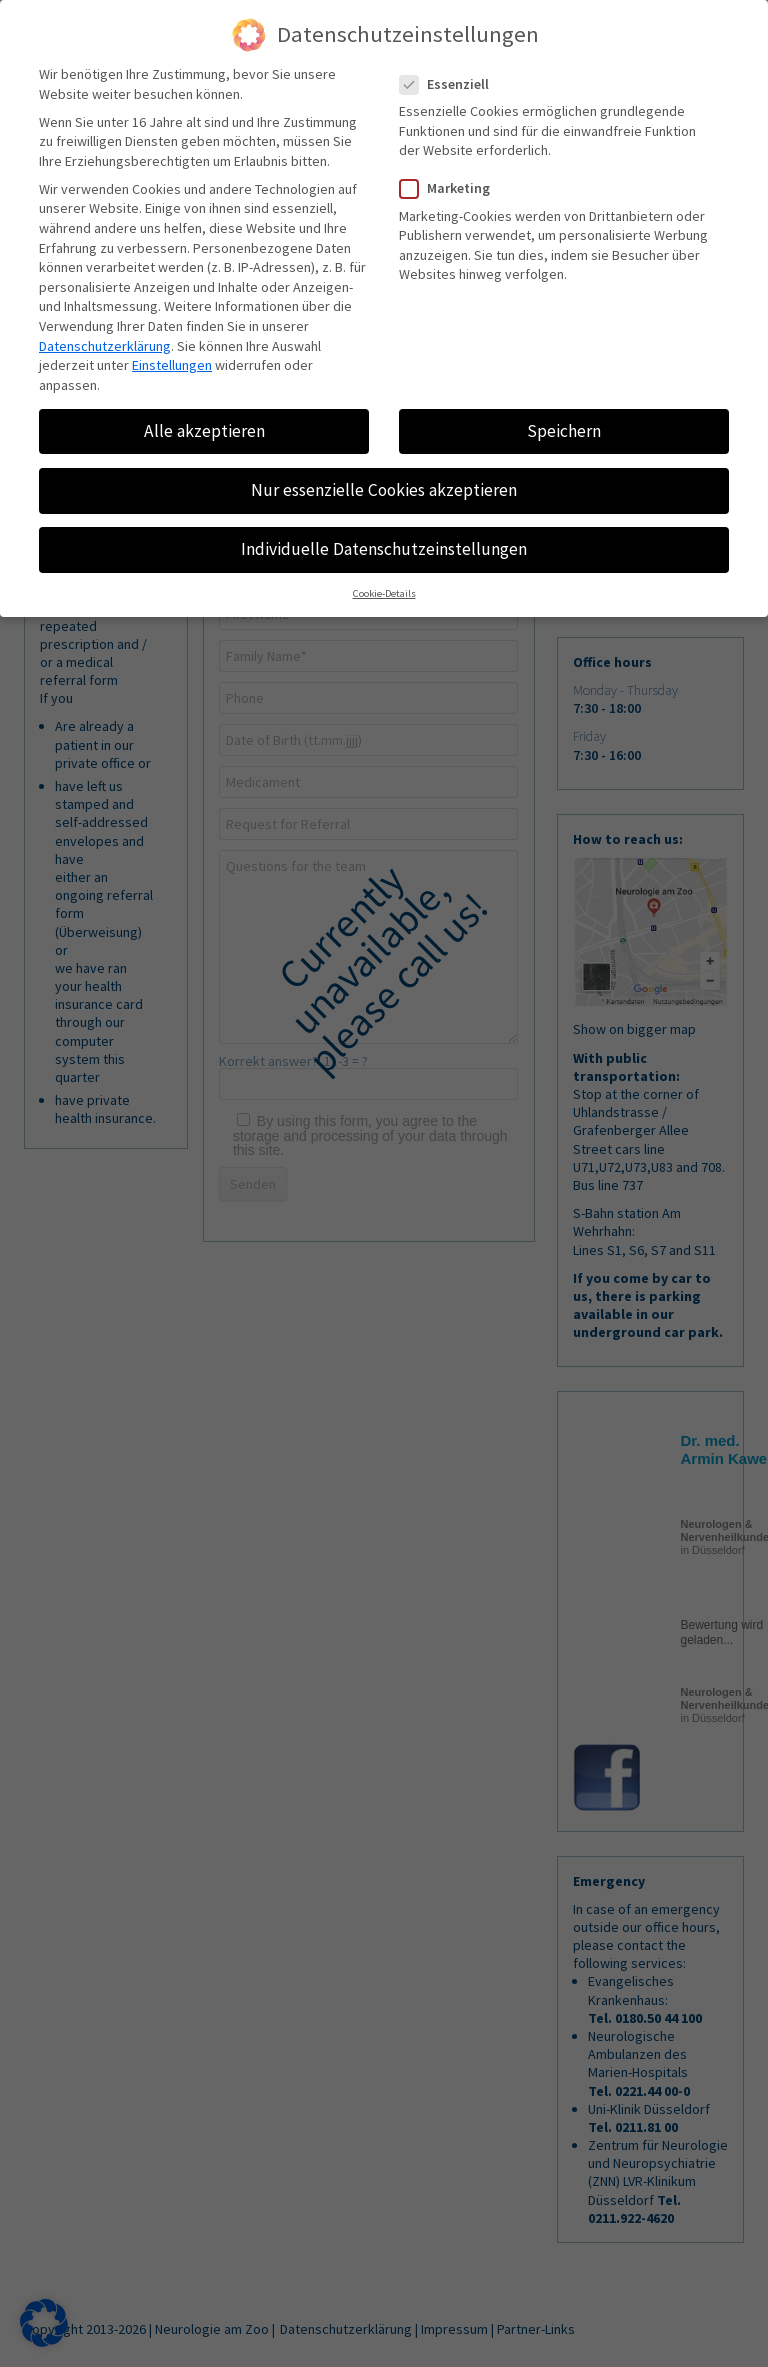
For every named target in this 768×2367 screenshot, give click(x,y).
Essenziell (452, 84)
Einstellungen (172, 365)
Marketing (453, 188)
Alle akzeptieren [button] (204, 431)
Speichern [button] (564, 431)
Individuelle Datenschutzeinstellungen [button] (384, 549)
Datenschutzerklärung (105, 346)
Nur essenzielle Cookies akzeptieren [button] (384, 490)
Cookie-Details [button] (384, 594)
